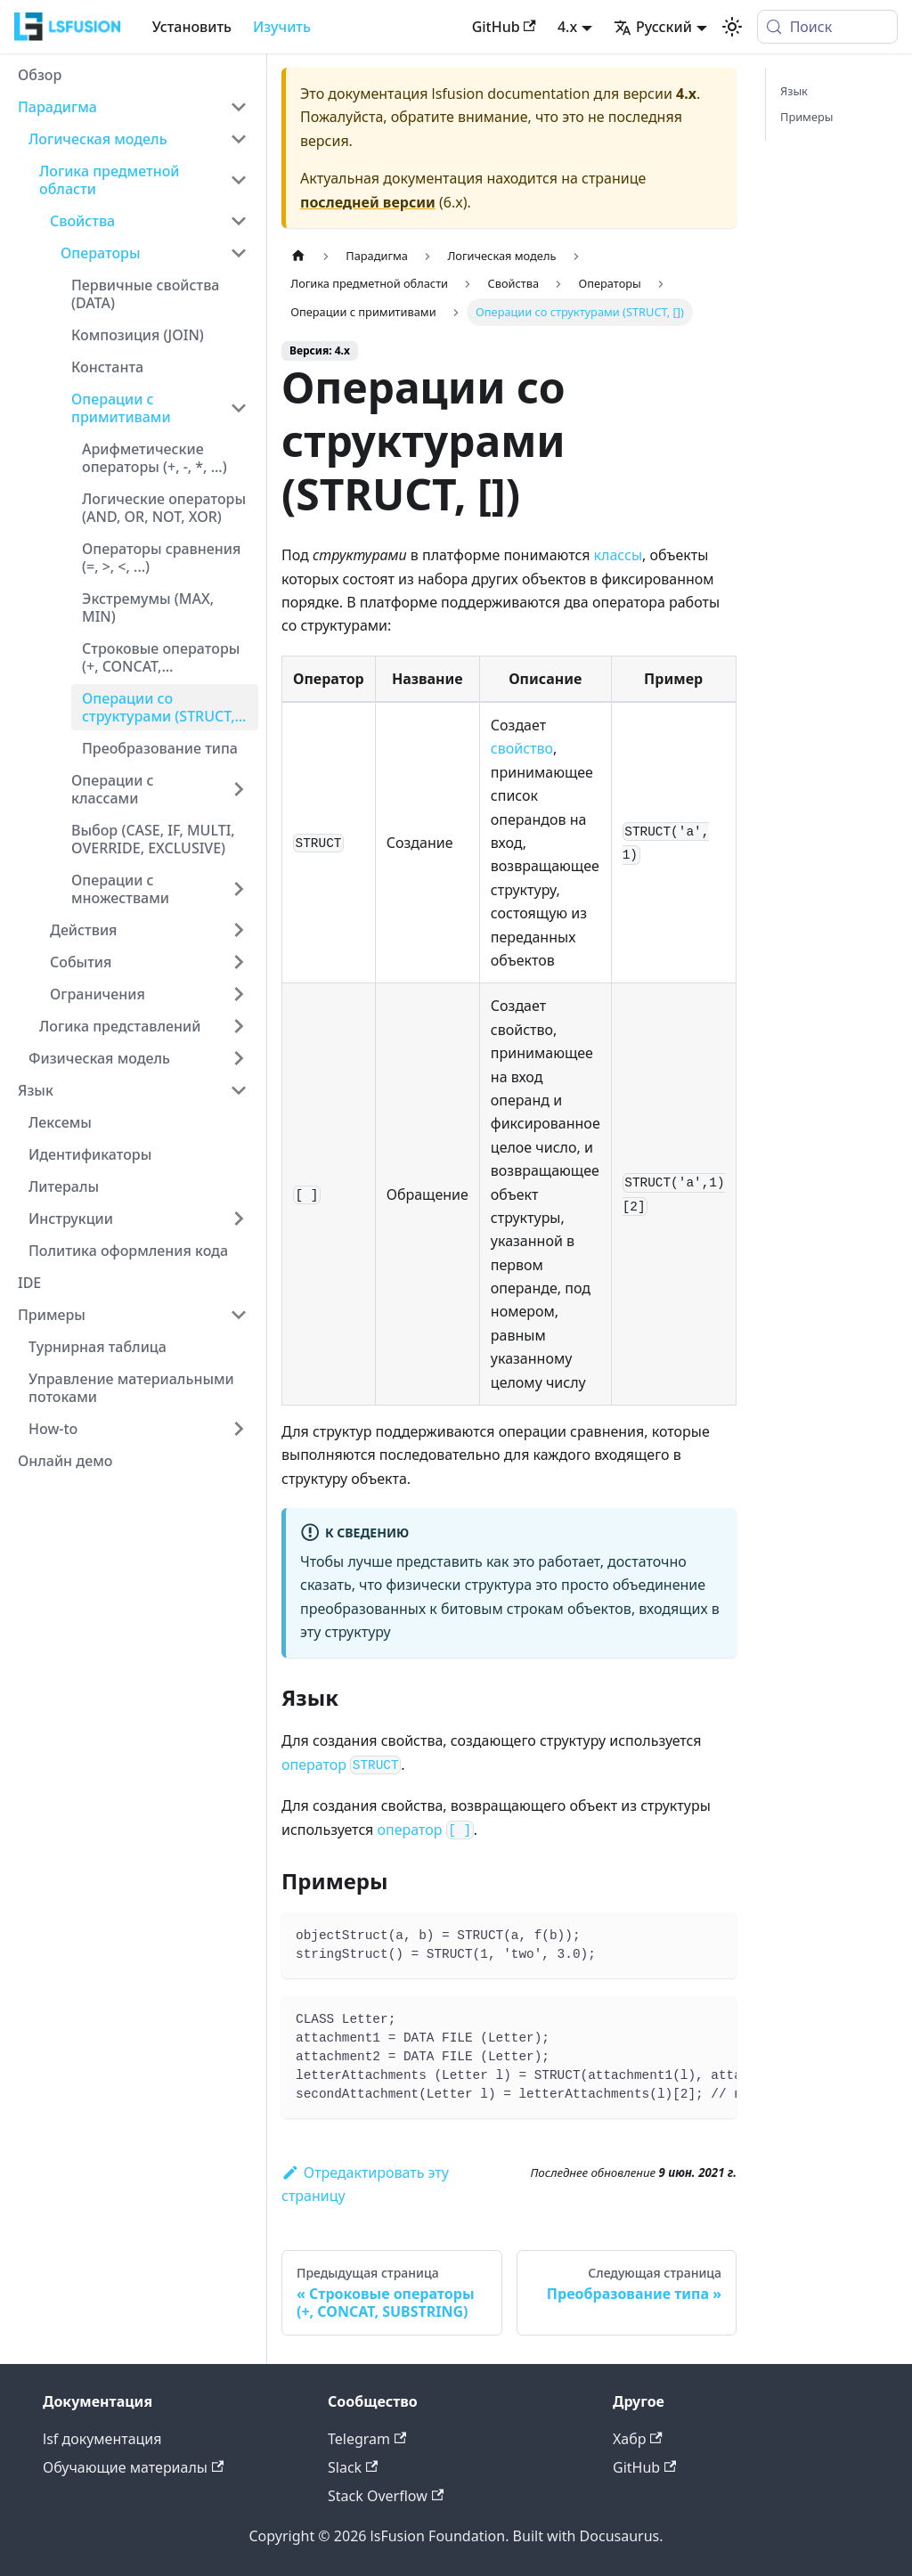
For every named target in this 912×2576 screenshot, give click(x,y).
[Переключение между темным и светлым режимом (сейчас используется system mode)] (732, 26)
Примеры (806, 117)
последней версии (368, 202)
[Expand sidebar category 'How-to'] (238, 1428)
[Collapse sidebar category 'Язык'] (238, 1090)
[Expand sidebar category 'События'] (238, 962)
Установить (192, 27)
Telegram (367, 2439)
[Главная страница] (298, 256)
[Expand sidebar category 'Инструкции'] (238, 1218)
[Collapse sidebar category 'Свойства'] (238, 221)
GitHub (504, 27)
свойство (522, 748)
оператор (341, 1764)
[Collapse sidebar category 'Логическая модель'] (238, 139)
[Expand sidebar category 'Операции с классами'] (238, 789)
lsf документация (102, 2439)
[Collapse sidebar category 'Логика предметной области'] (238, 180)
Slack (353, 2467)
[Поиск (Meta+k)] (827, 27)
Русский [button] (653, 27)
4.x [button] (567, 27)
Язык (794, 91)
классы (618, 555)
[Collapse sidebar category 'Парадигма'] (238, 107)
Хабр (638, 2439)
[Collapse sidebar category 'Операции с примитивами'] (238, 408)
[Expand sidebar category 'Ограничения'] (238, 994)
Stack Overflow (386, 2496)
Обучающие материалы (133, 2467)
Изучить (282, 27)
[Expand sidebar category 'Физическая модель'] (238, 1058)
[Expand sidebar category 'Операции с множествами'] (238, 889)
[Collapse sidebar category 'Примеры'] (238, 1314)
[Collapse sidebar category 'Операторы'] (238, 253)
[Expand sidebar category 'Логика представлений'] (238, 1026)
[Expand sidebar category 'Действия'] (238, 930)
